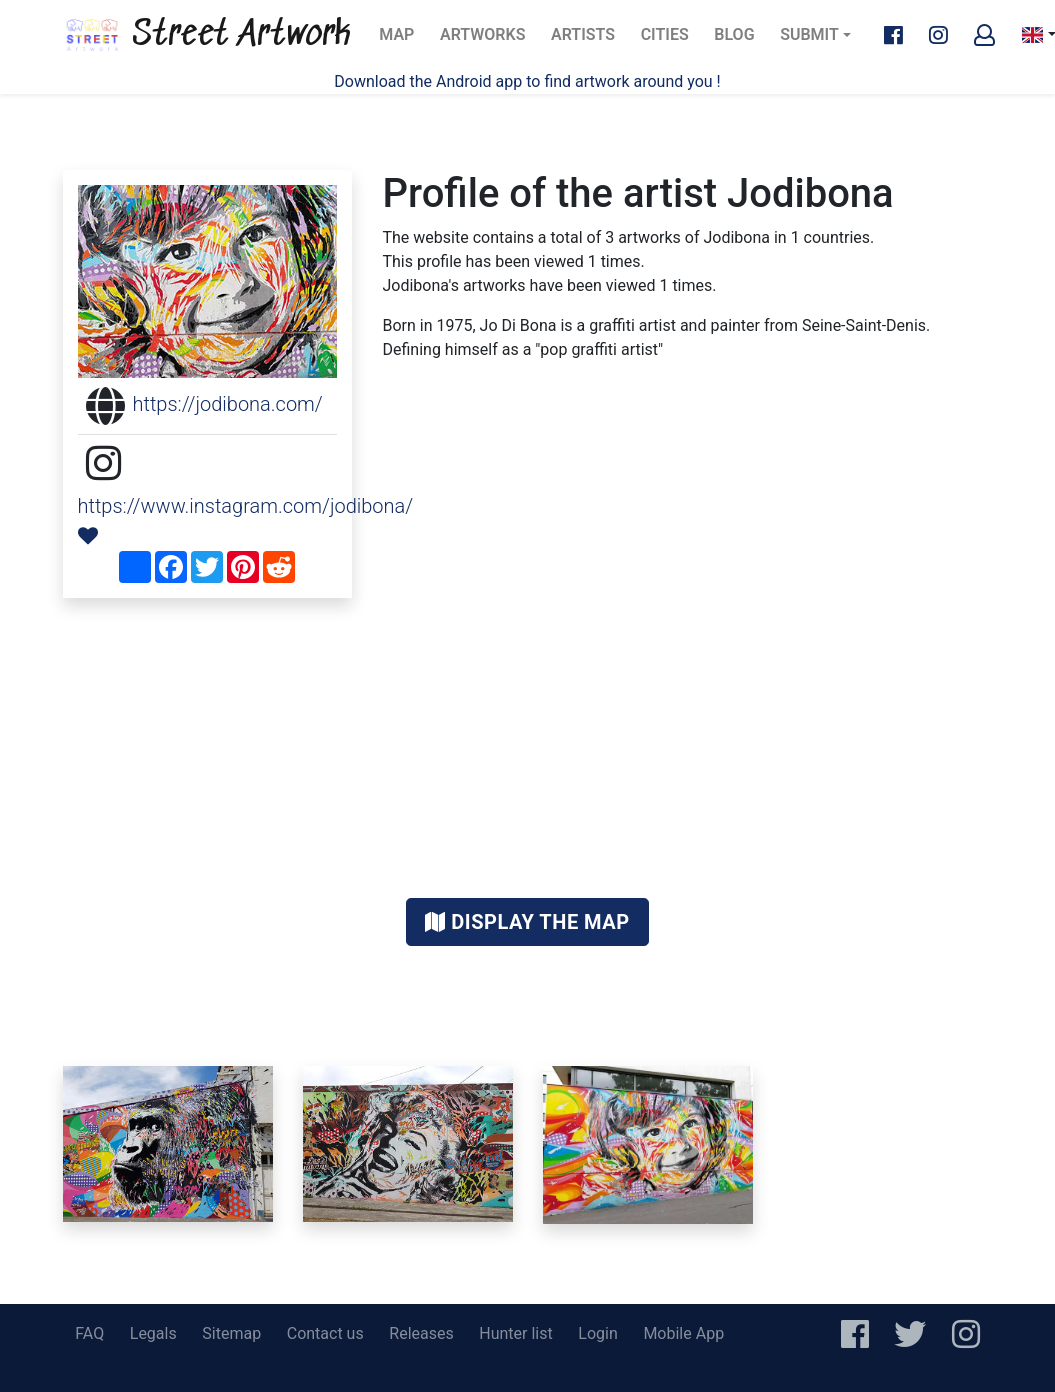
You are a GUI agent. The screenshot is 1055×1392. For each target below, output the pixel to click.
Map (402, 40)
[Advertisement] (528, 748)
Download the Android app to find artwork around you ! (527, 81)
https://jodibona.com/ (228, 404)
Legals (153, 1333)
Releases (421, 1333)
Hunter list (515, 1333)
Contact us (325, 1333)
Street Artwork (207, 35)
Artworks (482, 40)
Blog (740, 40)
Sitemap (231, 1333)
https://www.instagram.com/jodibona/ (246, 506)
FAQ (89, 1333)
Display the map (527, 922)
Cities (671, 40)
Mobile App (683, 1333)
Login (597, 1333)
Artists (589, 40)
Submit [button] (809, 34)
